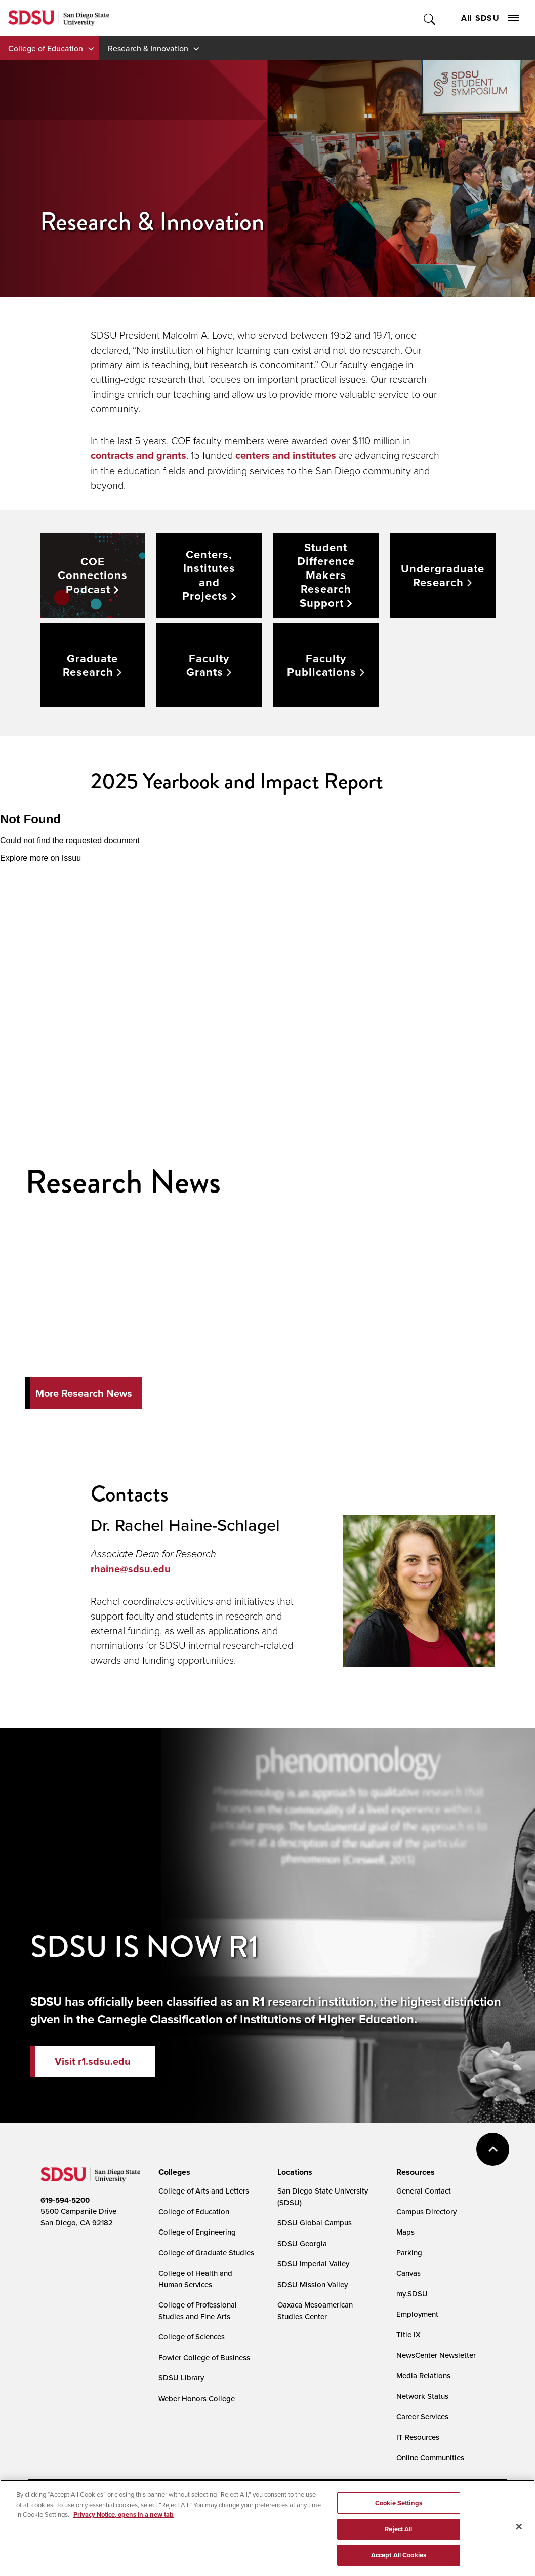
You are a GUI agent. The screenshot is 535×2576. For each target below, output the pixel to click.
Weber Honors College (196, 2398)
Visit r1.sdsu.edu (93, 2061)
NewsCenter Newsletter (436, 2355)
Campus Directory (426, 2211)
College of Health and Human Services (195, 2278)
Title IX (408, 2334)
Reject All (398, 2538)
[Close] (519, 2536)
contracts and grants (138, 455)
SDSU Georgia (302, 2243)
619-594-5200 (65, 2200)
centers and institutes (285, 455)
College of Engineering (197, 2231)
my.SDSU (412, 2293)
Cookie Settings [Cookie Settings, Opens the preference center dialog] (398, 2512)
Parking (409, 2252)
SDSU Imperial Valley (313, 2263)
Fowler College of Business (204, 2357)
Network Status (422, 2396)
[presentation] (172, 2172)
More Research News (83, 1393)
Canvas (408, 2272)
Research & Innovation (148, 48)
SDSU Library (181, 2377)
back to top (492, 2149)
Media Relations (423, 2375)
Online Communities (430, 2457)
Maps (405, 2231)
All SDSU (490, 18)
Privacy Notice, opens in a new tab (123, 2523)
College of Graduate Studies (206, 2252)
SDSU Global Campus (314, 2222)
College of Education (45, 48)
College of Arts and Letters (203, 2190)
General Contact (423, 2190)
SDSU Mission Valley (312, 2284)
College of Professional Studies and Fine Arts (197, 2310)
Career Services (422, 2416)
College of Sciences (191, 2336)
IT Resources (417, 2437)
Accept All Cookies (398, 2564)
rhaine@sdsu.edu (132, 1569)
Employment (417, 2314)
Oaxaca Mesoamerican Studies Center (315, 2310)
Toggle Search (430, 18)
